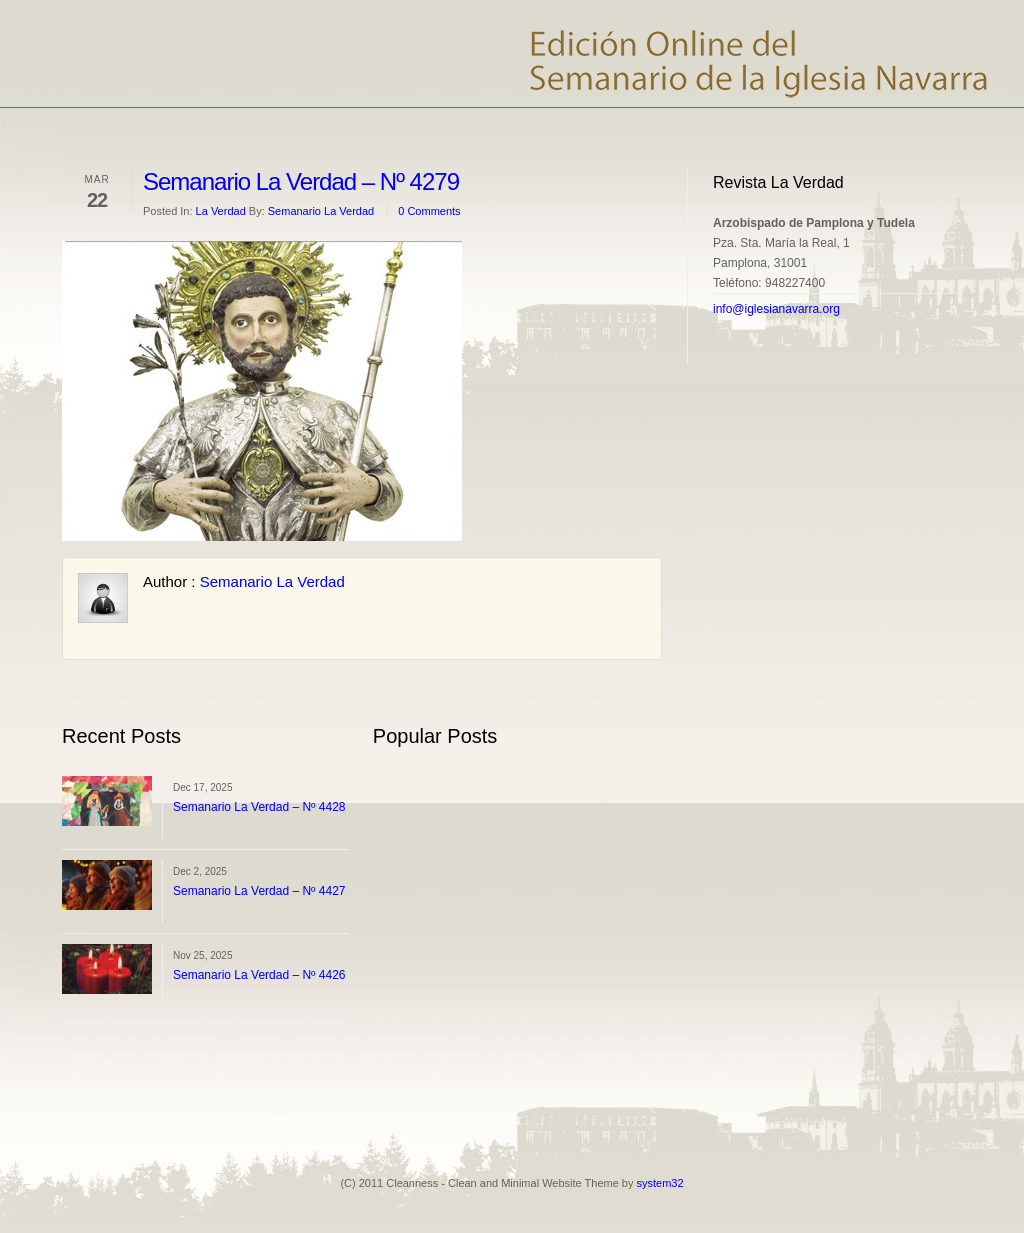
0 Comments (429, 211)
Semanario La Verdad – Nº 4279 (301, 181)
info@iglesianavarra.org (776, 309)
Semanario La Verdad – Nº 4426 (259, 975)
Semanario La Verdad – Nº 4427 (259, 891)
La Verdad (221, 211)
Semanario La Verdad (321, 211)
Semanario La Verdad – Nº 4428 (259, 807)
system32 (660, 1183)
